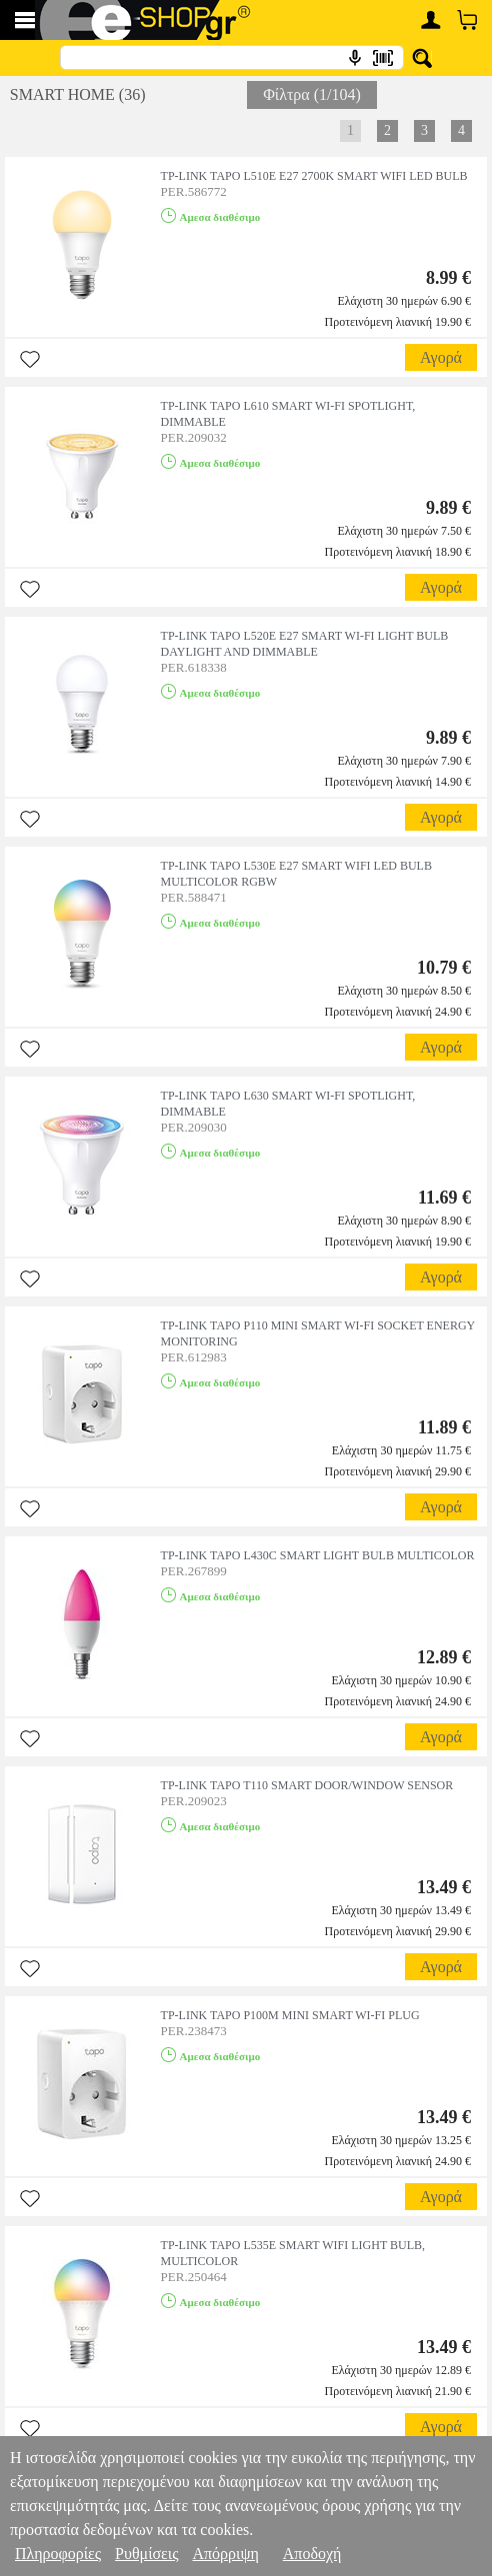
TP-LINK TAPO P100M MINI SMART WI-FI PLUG (290, 2015)
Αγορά (441, 357)
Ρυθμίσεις (146, 2553)
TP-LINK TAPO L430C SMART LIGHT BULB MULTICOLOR (318, 1555)
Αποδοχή (312, 2553)
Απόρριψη (225, 2553)
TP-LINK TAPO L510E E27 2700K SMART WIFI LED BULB (314, 176)
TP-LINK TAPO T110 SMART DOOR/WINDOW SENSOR (307, 1785)
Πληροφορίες (58, 2553)
